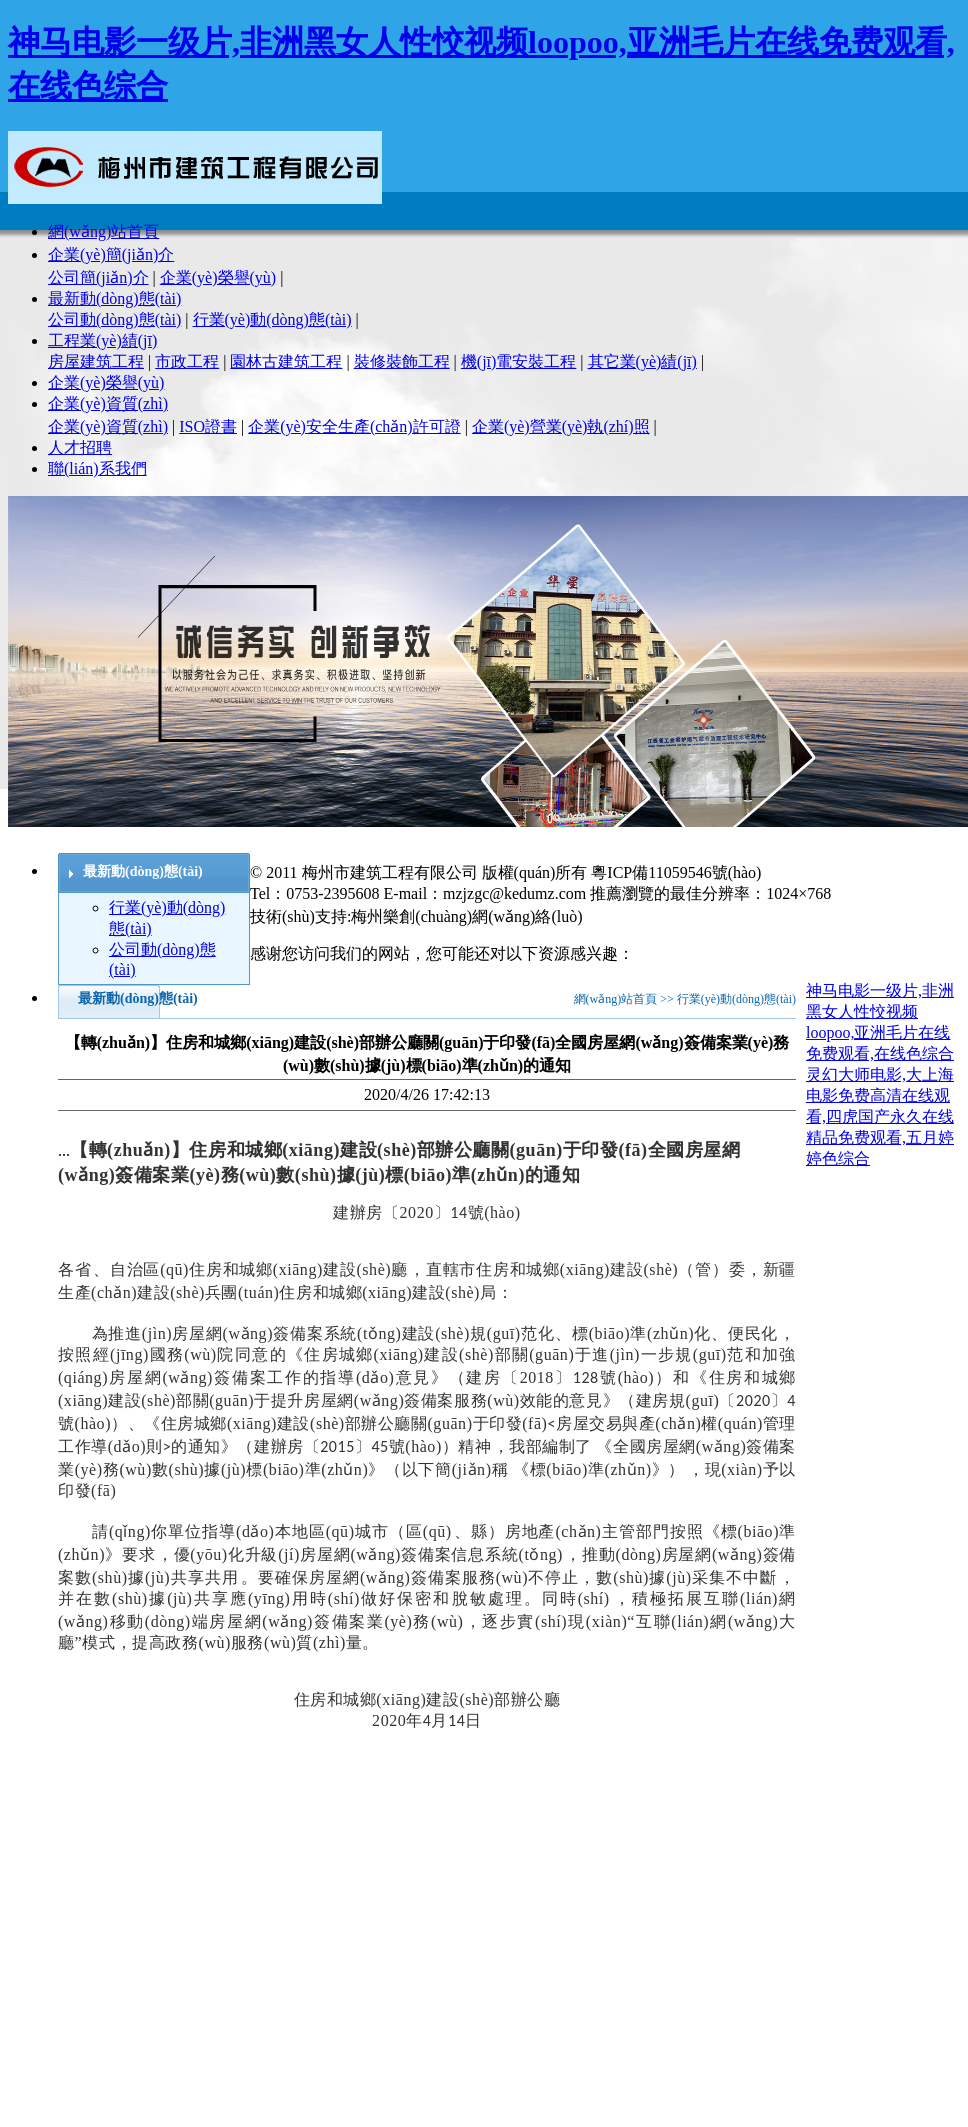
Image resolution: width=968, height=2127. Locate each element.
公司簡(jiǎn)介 (98, 277)
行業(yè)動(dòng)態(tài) (272, 319)
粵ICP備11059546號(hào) (676, 872)
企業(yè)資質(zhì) (108, 403)
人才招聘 (80, 447)
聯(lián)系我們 (97, 468)
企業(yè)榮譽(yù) (218, 277)
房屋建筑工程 (96, 361)
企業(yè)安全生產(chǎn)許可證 (354, 426)
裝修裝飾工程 (402, 361)
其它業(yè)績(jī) (642, 361)
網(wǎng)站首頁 (103, 231)
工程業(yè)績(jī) (102, 340)
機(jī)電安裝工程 (519, 361)
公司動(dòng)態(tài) (114, 319)
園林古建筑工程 (286, 361)
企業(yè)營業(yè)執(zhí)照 (561, 426)
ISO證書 (208, 426)
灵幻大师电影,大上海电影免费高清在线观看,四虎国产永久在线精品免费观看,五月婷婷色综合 (880, 1116)
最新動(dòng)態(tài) (114, 298)
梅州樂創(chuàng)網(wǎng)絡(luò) (466, 916)
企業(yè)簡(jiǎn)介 (111, 254)
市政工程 (187, 361)
